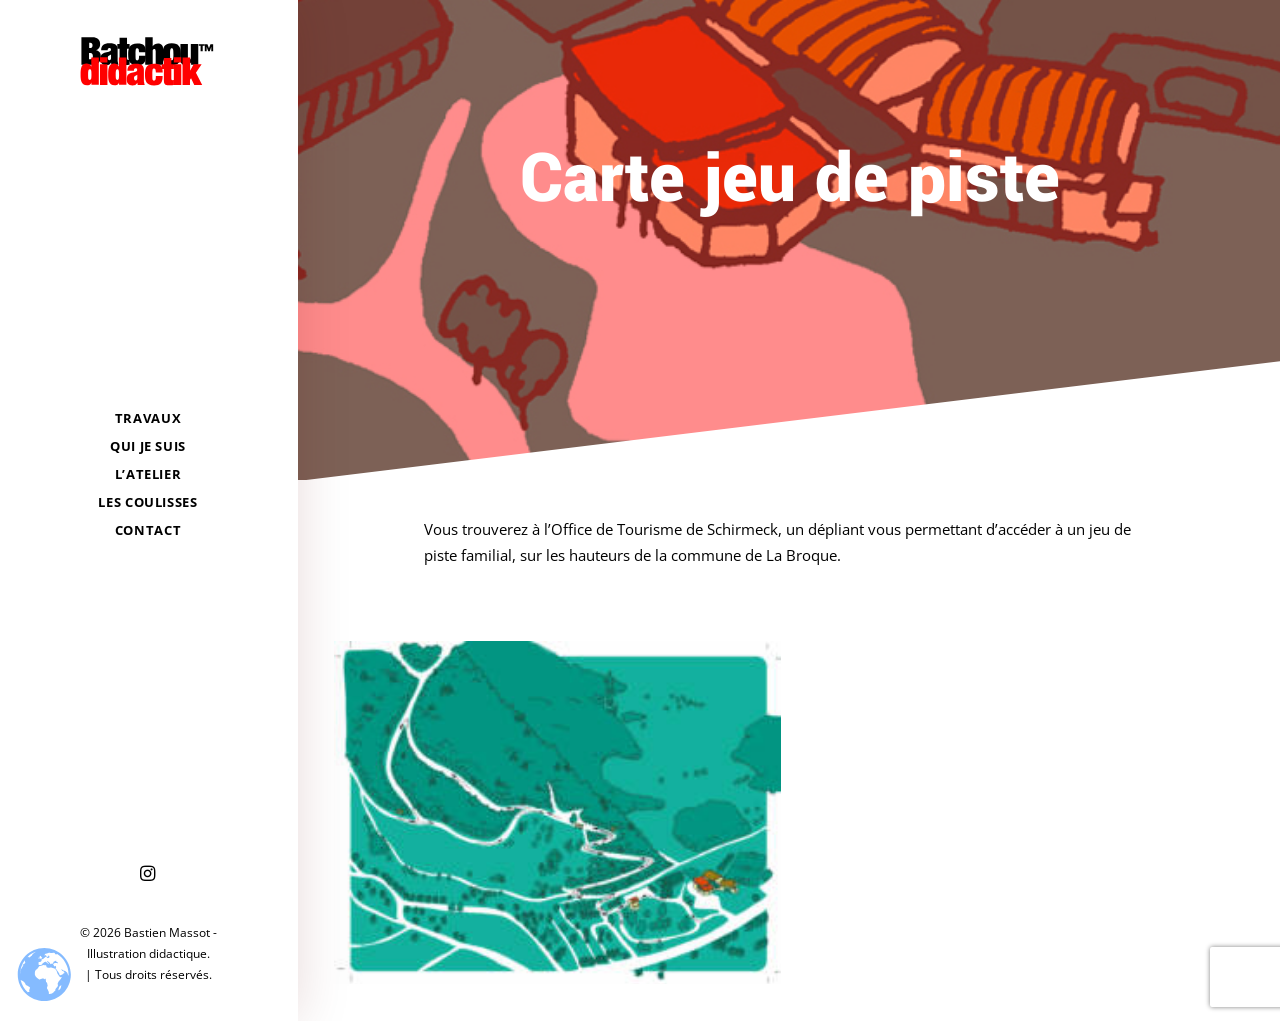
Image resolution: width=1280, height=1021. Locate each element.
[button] (148, 874)
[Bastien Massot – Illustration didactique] (148, 61)
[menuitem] (148, 874)
